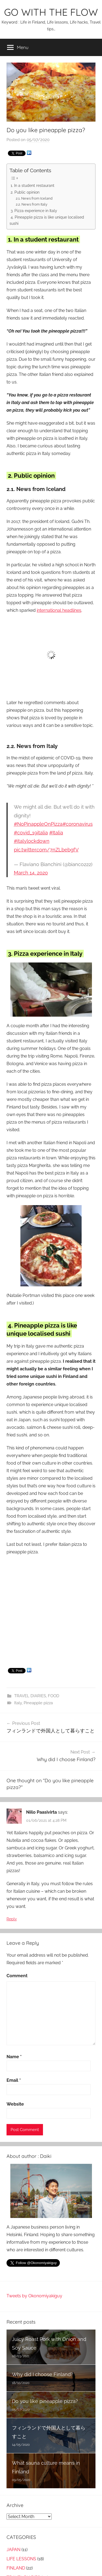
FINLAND (16, 2568)
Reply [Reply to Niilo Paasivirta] (12, 1919)
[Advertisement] (51, 1612)
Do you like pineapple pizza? (45, 2401)
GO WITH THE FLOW (51, 12)
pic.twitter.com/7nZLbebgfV (46, 850)
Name (14, 2056)
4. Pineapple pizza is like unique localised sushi (47, 220)
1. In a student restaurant (32, 185)
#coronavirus (78, 824)
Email (14, 2080)
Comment (17, 1975)
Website (15, 2104)
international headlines (59, 610)
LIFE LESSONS (21, 2558)
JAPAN (13, 2549)
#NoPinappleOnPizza (38, 824)
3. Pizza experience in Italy (34, 210)
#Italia (56, 832)
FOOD (53, 1695)
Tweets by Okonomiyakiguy (34, 2295)
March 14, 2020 (31, 873)
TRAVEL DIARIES (30, 1695)
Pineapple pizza (38, 1702)
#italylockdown (32, 841)
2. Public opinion (25, 192)
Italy (18, 1702)
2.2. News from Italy (31, 204)
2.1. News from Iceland (34, 198)
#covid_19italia (31, 832)
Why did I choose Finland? (42, 2374)
